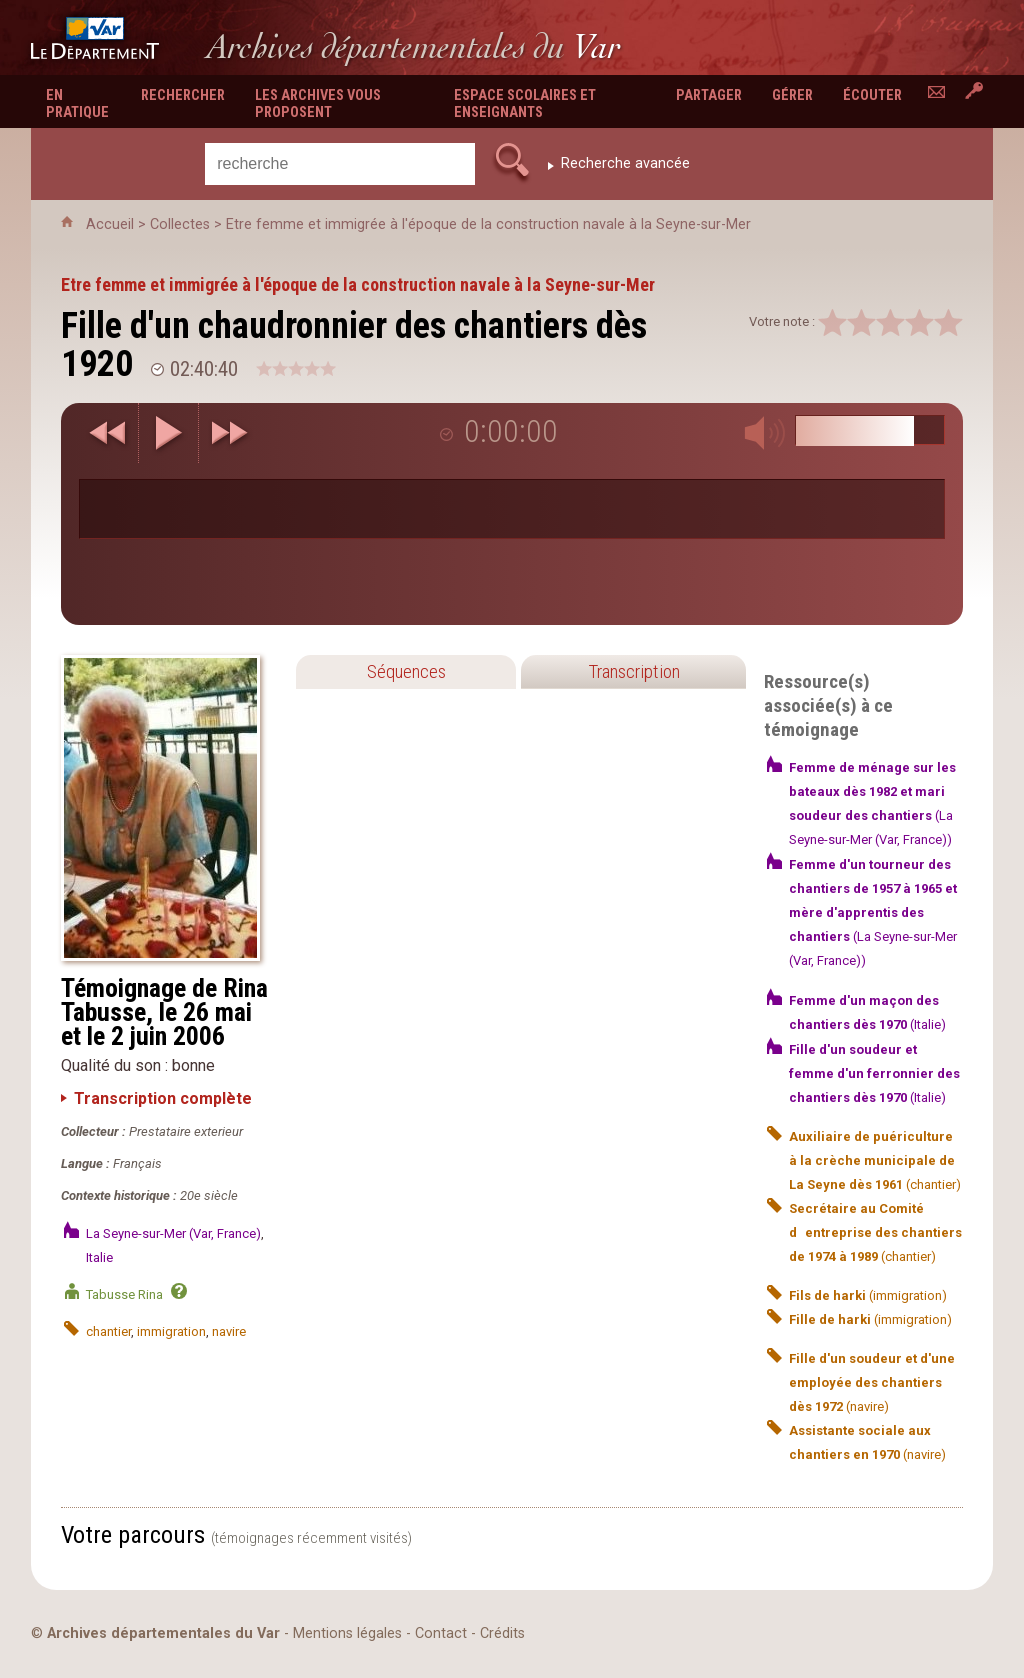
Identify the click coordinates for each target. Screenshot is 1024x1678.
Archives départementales (413, 46)
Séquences (406, 671)
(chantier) (875, 1160)
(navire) (872, 1382)
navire (229, 1331)
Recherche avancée (625, 163)
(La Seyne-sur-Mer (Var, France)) (873, 912)
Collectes (180, 224)
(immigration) (868, 1295)
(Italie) (874, 1073)
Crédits (502, 1633)
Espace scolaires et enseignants (525, 104)
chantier (108, 1331)
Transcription (634, 671)
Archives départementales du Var (163, 1633)
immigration (171, 1331)
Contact (441, 1633)
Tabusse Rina (124, 1294)
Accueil (110, 224)
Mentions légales (347, 1633)
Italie (99, 1257)
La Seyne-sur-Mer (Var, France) (173, 1233)
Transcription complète (163, 1098)
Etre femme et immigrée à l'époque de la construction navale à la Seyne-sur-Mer (488, 224)
